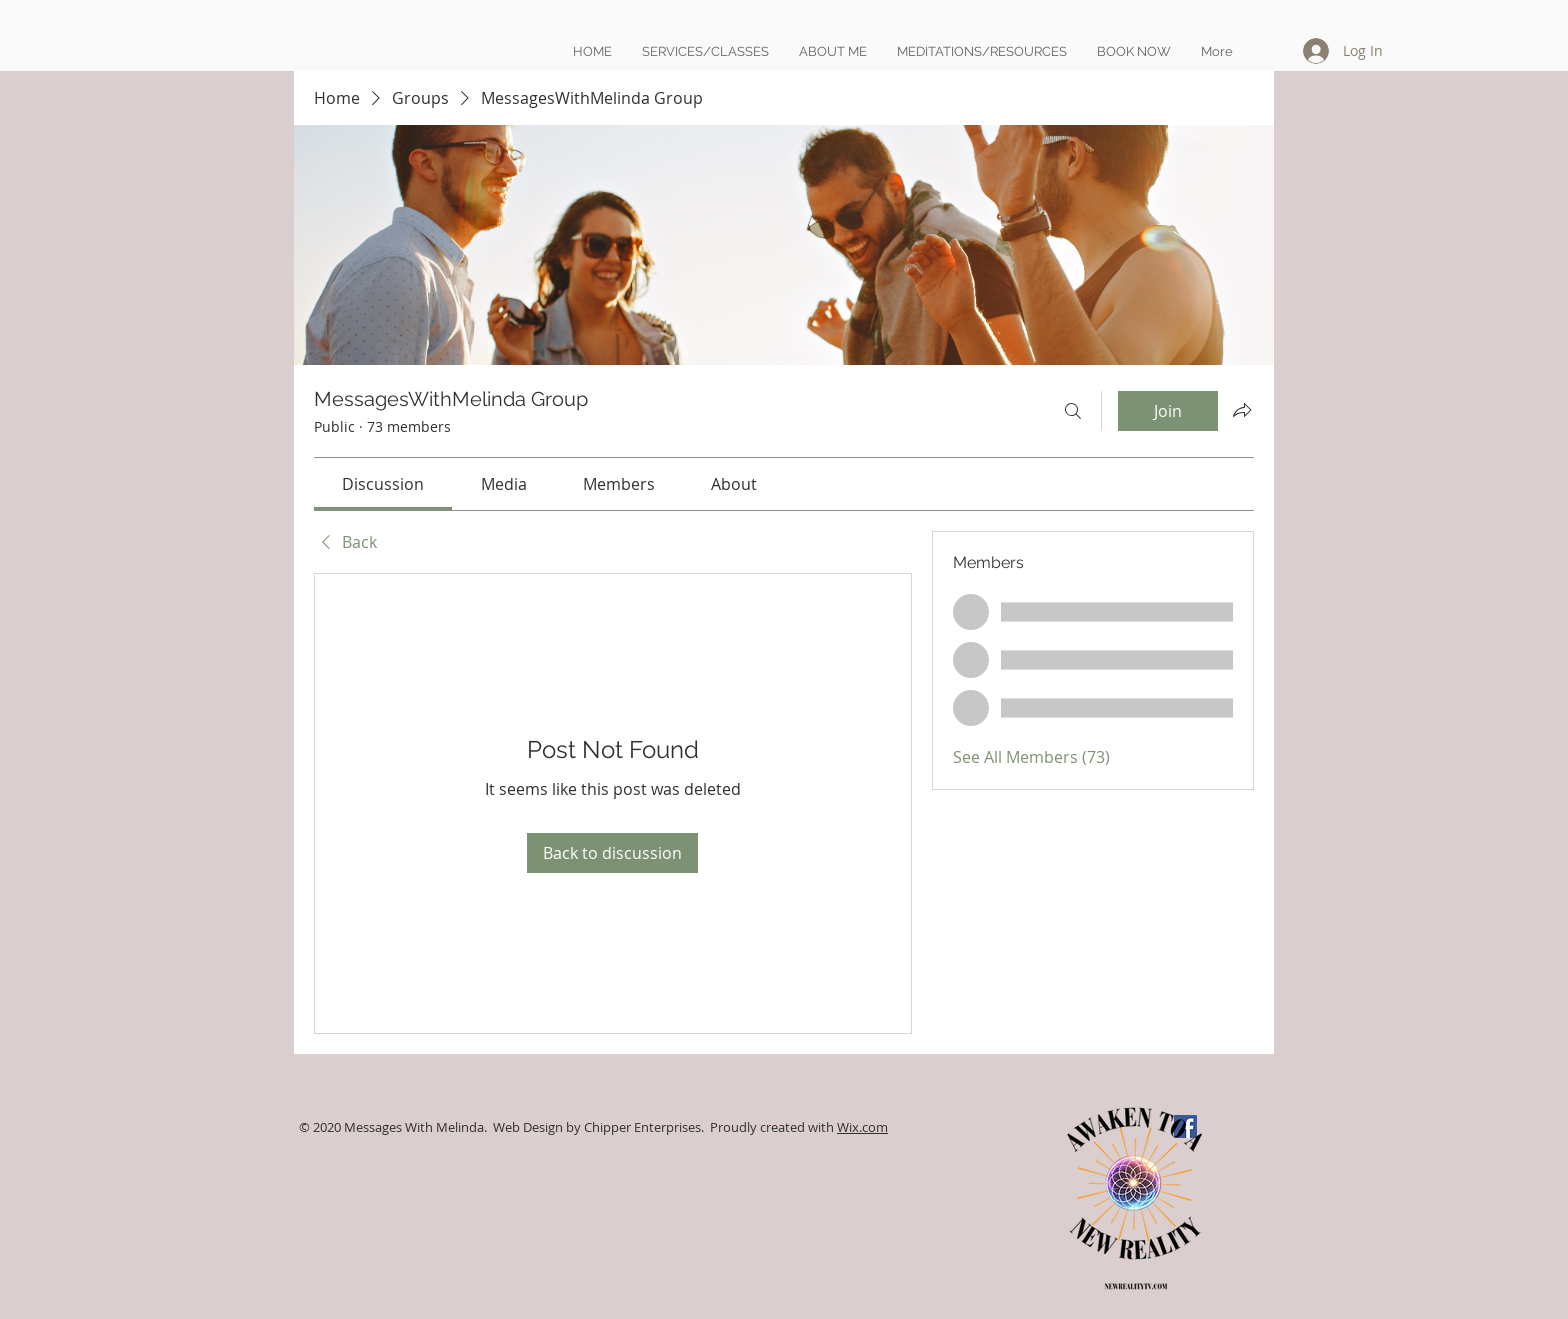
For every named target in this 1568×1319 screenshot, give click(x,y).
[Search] (1073, 411)
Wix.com (862, 1127)
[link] (383, 484)
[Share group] (1242, 410)
